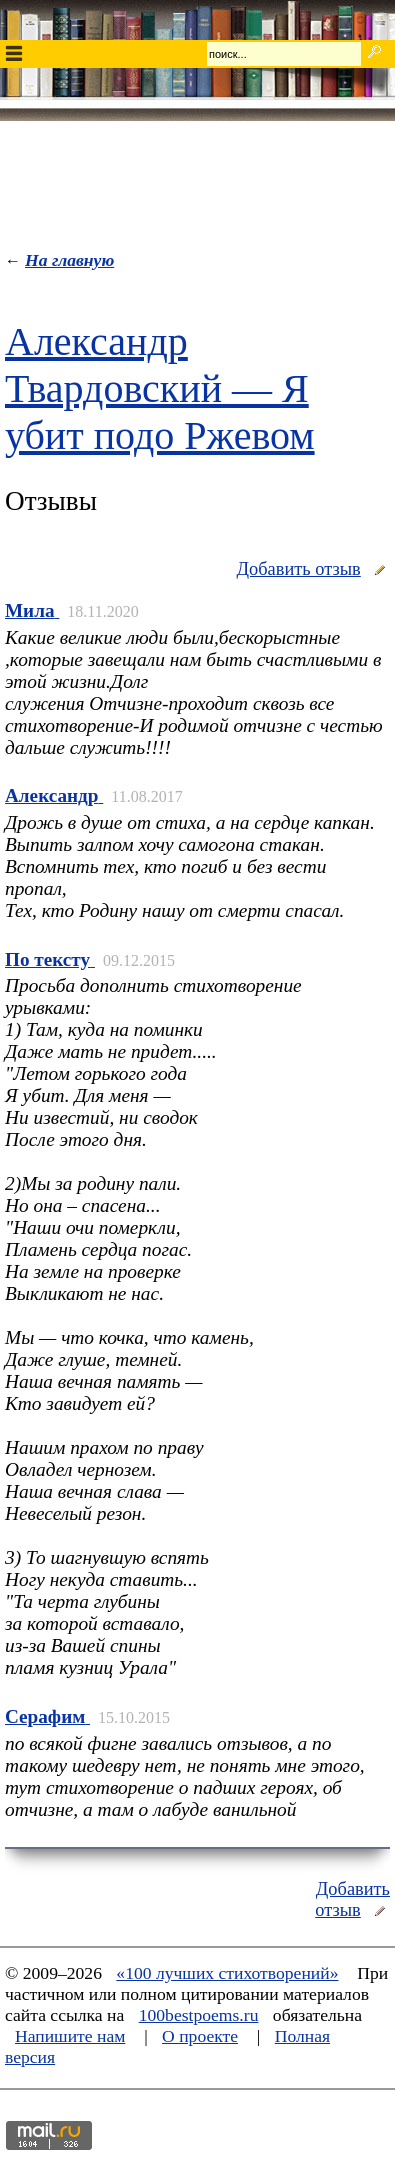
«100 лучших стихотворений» (227, 1973)
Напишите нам (70, 2036)
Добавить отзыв (298, 569)
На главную (69, 260)
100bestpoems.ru (199, 2015)
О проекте (200, 2036)
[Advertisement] (198, 181)
